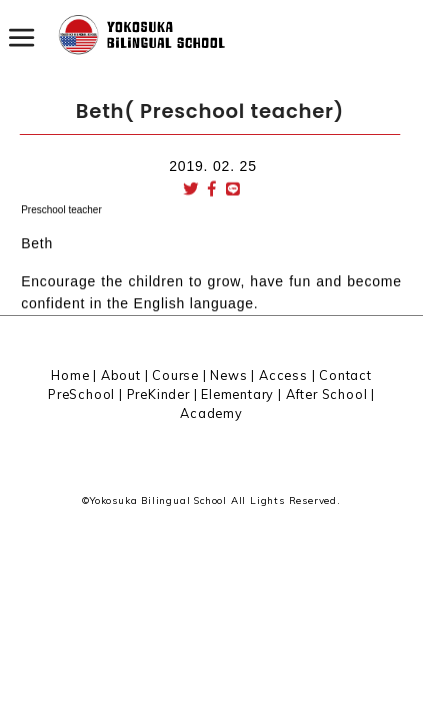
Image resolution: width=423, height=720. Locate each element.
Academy (211, 413)
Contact (345, 375)
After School (327, 394)
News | (234, 375)
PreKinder (158, 394)
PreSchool (81, 394)
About (121, 375)
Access (283, 375)
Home (70, 375)
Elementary (237, 394)
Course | (181, 375)
